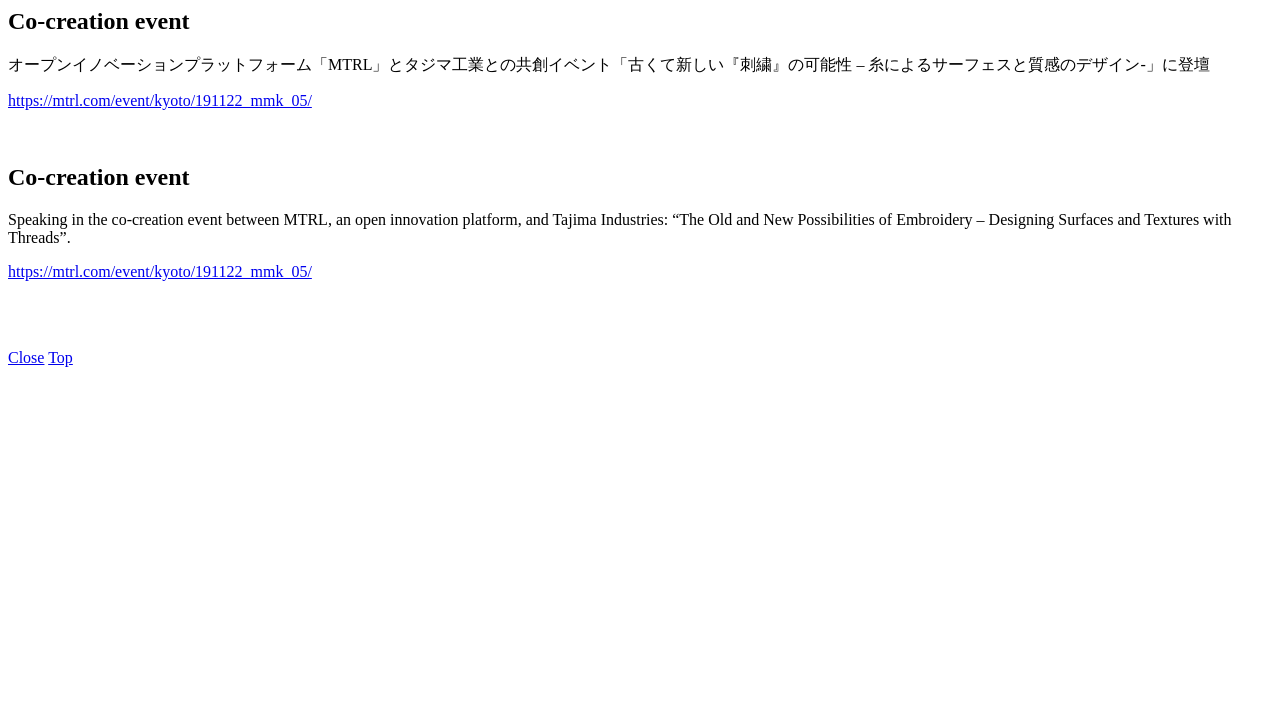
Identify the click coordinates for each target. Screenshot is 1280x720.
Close (26, 357)
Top (60, 357)
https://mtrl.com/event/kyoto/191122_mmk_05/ (160, 100)
